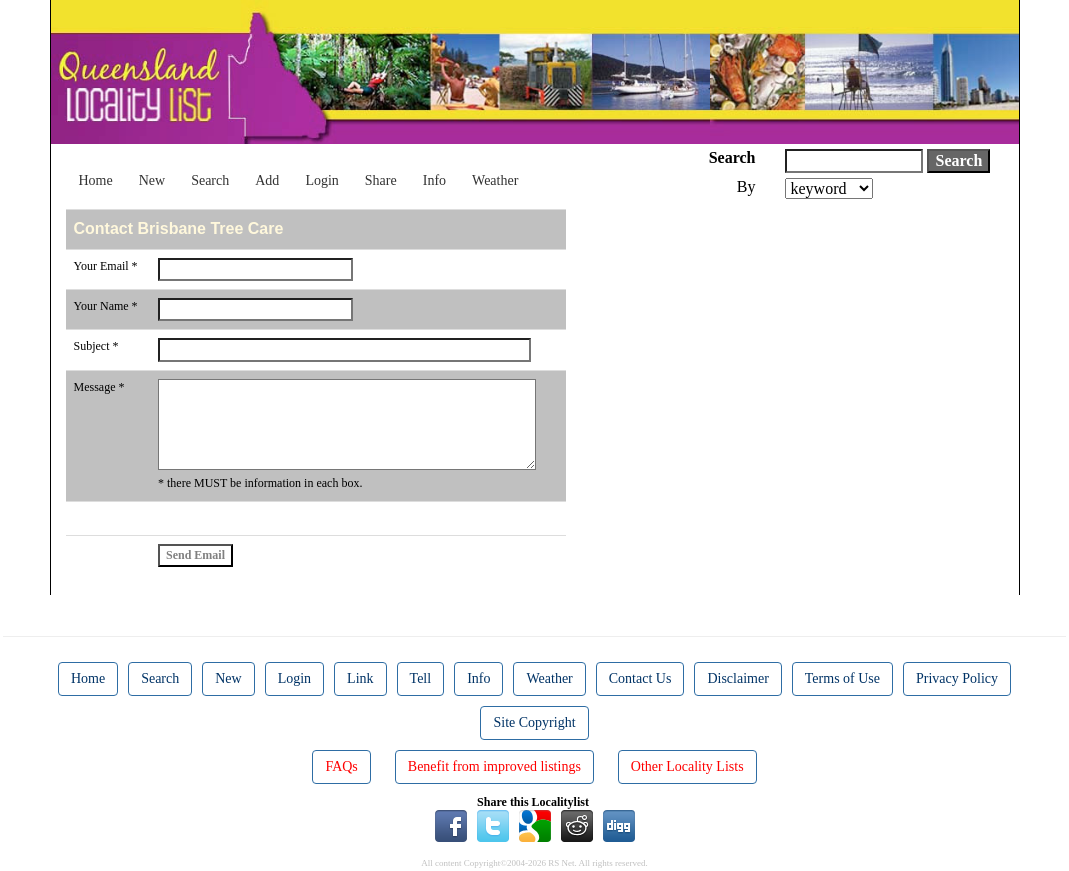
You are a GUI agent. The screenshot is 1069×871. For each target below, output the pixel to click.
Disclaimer (737, 678)
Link (360, 678)
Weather (495, 180)
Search (210, 180)
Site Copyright (534, 722)
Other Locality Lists (687, 766)
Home (96, 180)
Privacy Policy (957, 678)
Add (267, 180)
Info (434, 180)
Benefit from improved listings (494, 766)
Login (321, 180)
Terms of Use (842, 678)
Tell (421, 678)
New (152, 180)
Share (381, 180)
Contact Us (640, 678)
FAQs (341, 766)
